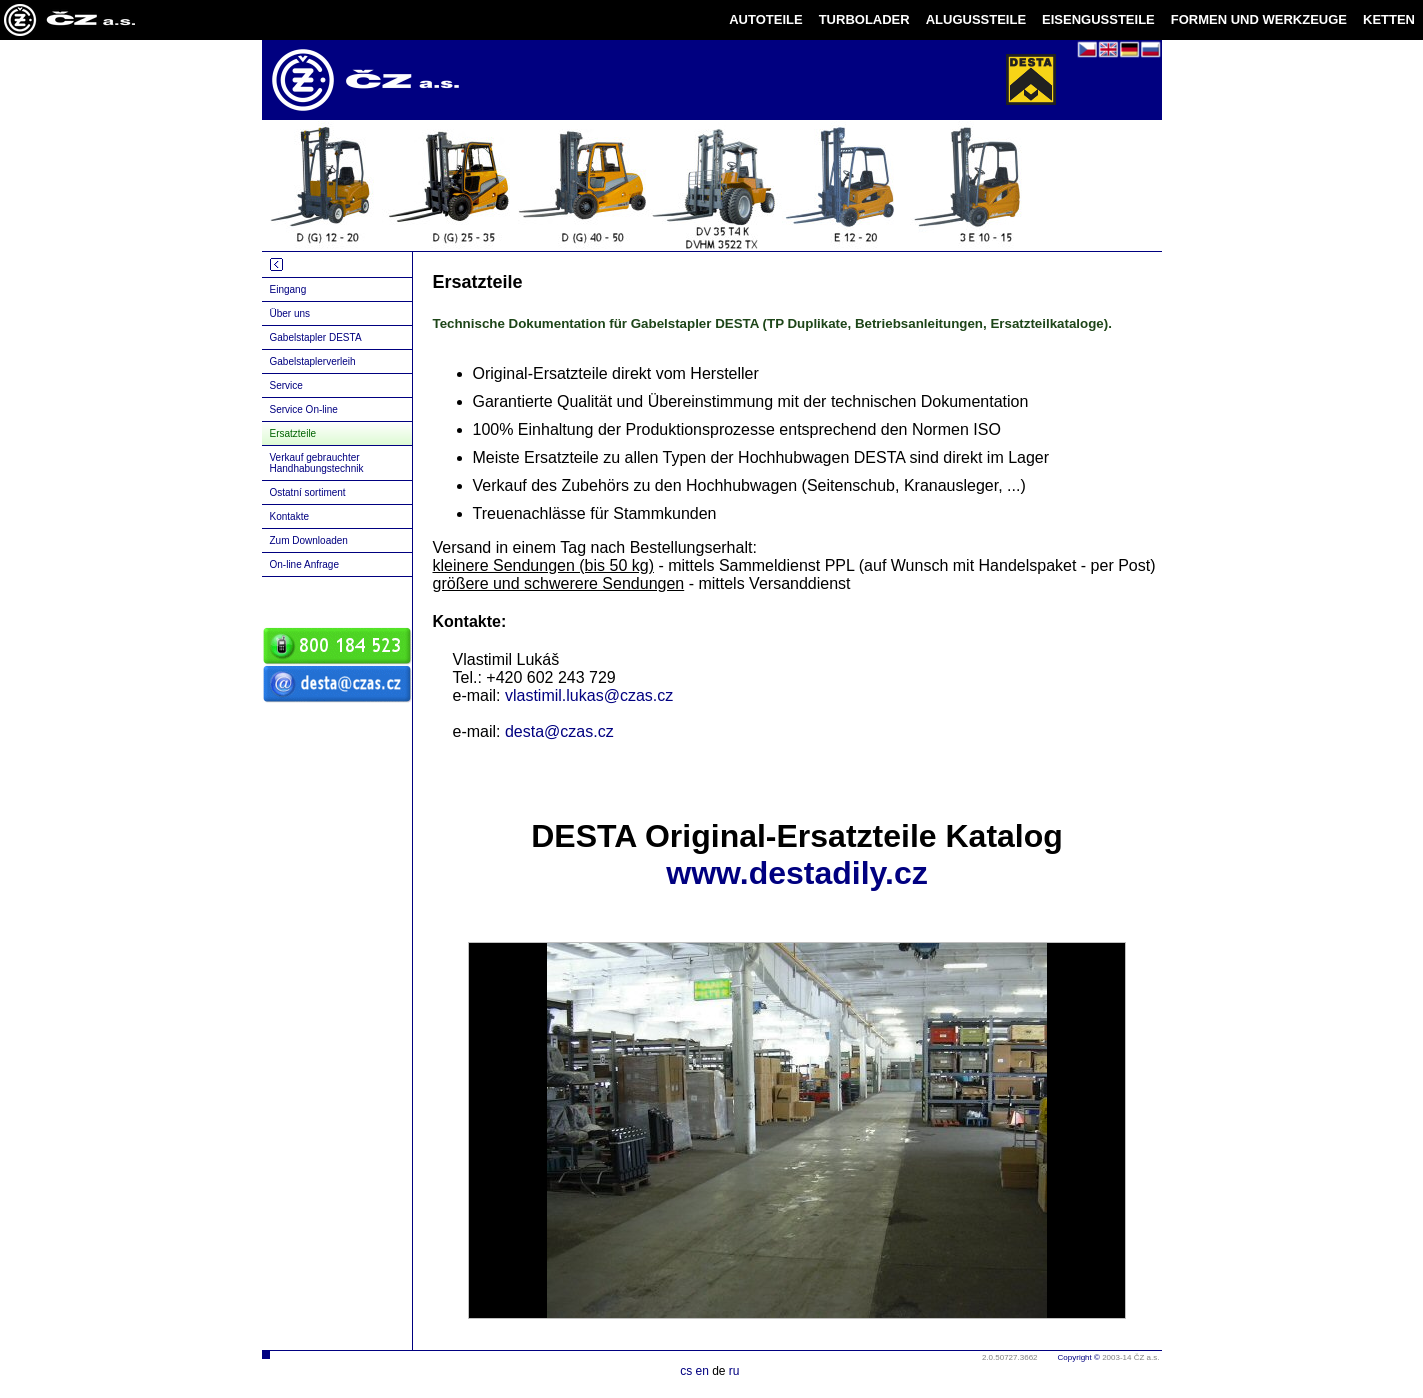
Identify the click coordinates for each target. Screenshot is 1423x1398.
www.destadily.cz (796, 873)
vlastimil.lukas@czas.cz (589, 695)
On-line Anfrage (305, 564)
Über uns (290, 313)
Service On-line (304, 409)
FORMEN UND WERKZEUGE (1259, 19)
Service (286, 385)
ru (734, 1371)
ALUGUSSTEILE (976, 19)
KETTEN (1389, 19)
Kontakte (289, 516)
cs (686, 1371)
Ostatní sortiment (308, 492)
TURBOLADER (864, 19)
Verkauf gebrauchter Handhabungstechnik (317, 463)
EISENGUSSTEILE (1098, 19)
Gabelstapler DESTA (316, 337)
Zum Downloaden (309, 540)
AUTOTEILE (765, 19)
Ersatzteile (293, 433)
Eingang (288, 289)
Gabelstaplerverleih (313, 361)
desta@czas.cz (559, 731)
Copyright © (1079, 1357)
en (701, 1371)
